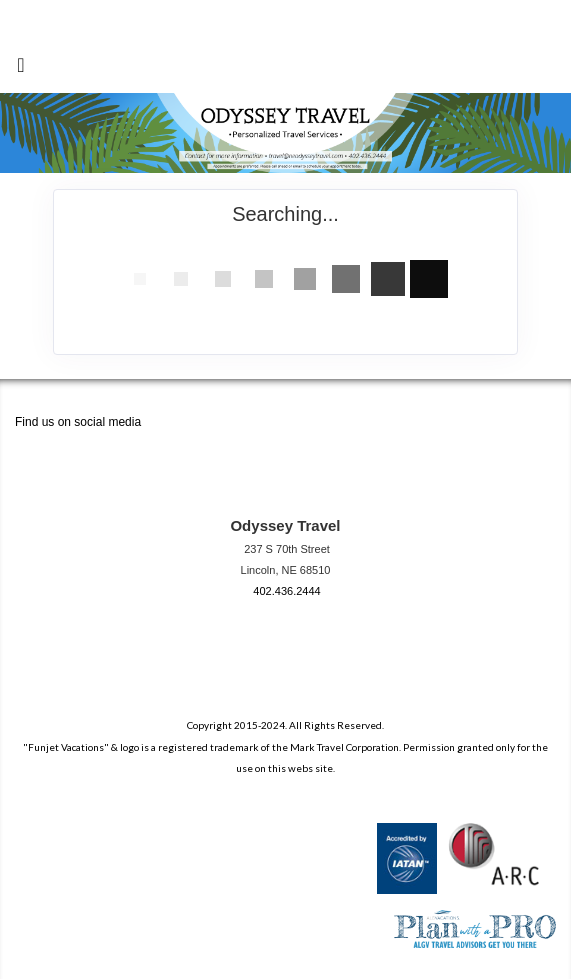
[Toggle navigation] (21, 69)
